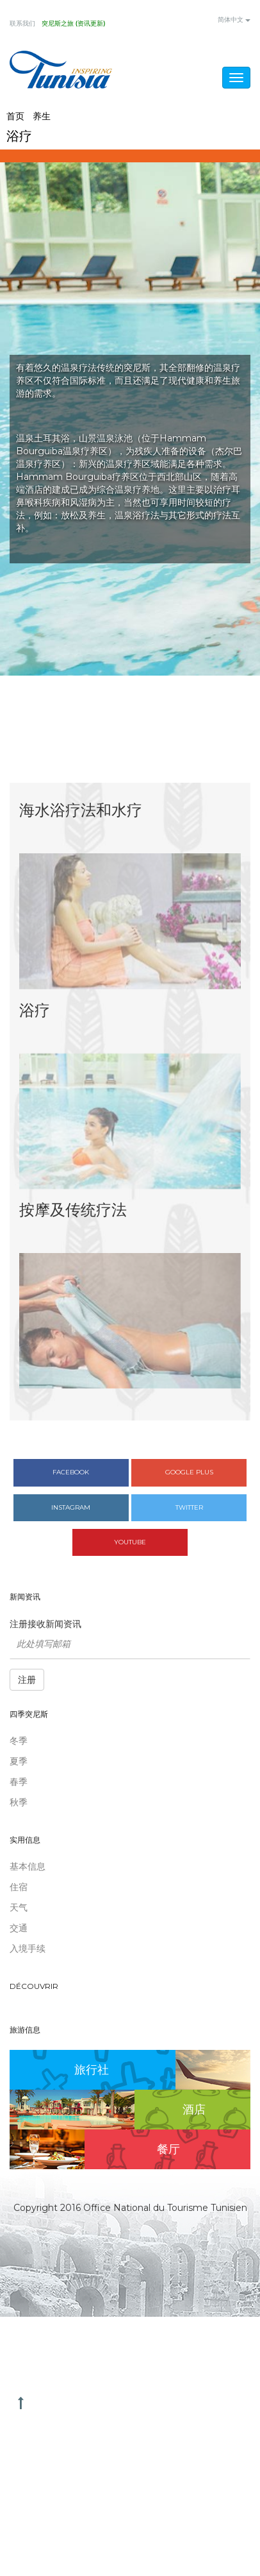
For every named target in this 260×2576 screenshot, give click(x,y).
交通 (19, 1928)
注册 (27, 1679)
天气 (19, 1907)
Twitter (189, 1507)
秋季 (19, 1802)
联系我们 (22, 24)
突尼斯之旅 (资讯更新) (73, 24)
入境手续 (27, 1948)
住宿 (19, 1887)
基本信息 (27, 1866)
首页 (15, 116)
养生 (42, 116)
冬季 (19, 1740)
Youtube (130, 1542)
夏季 (19, 1761)
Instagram (70, 1507)
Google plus (189, 1472)
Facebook (71, 1472)
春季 (19, 1781)
